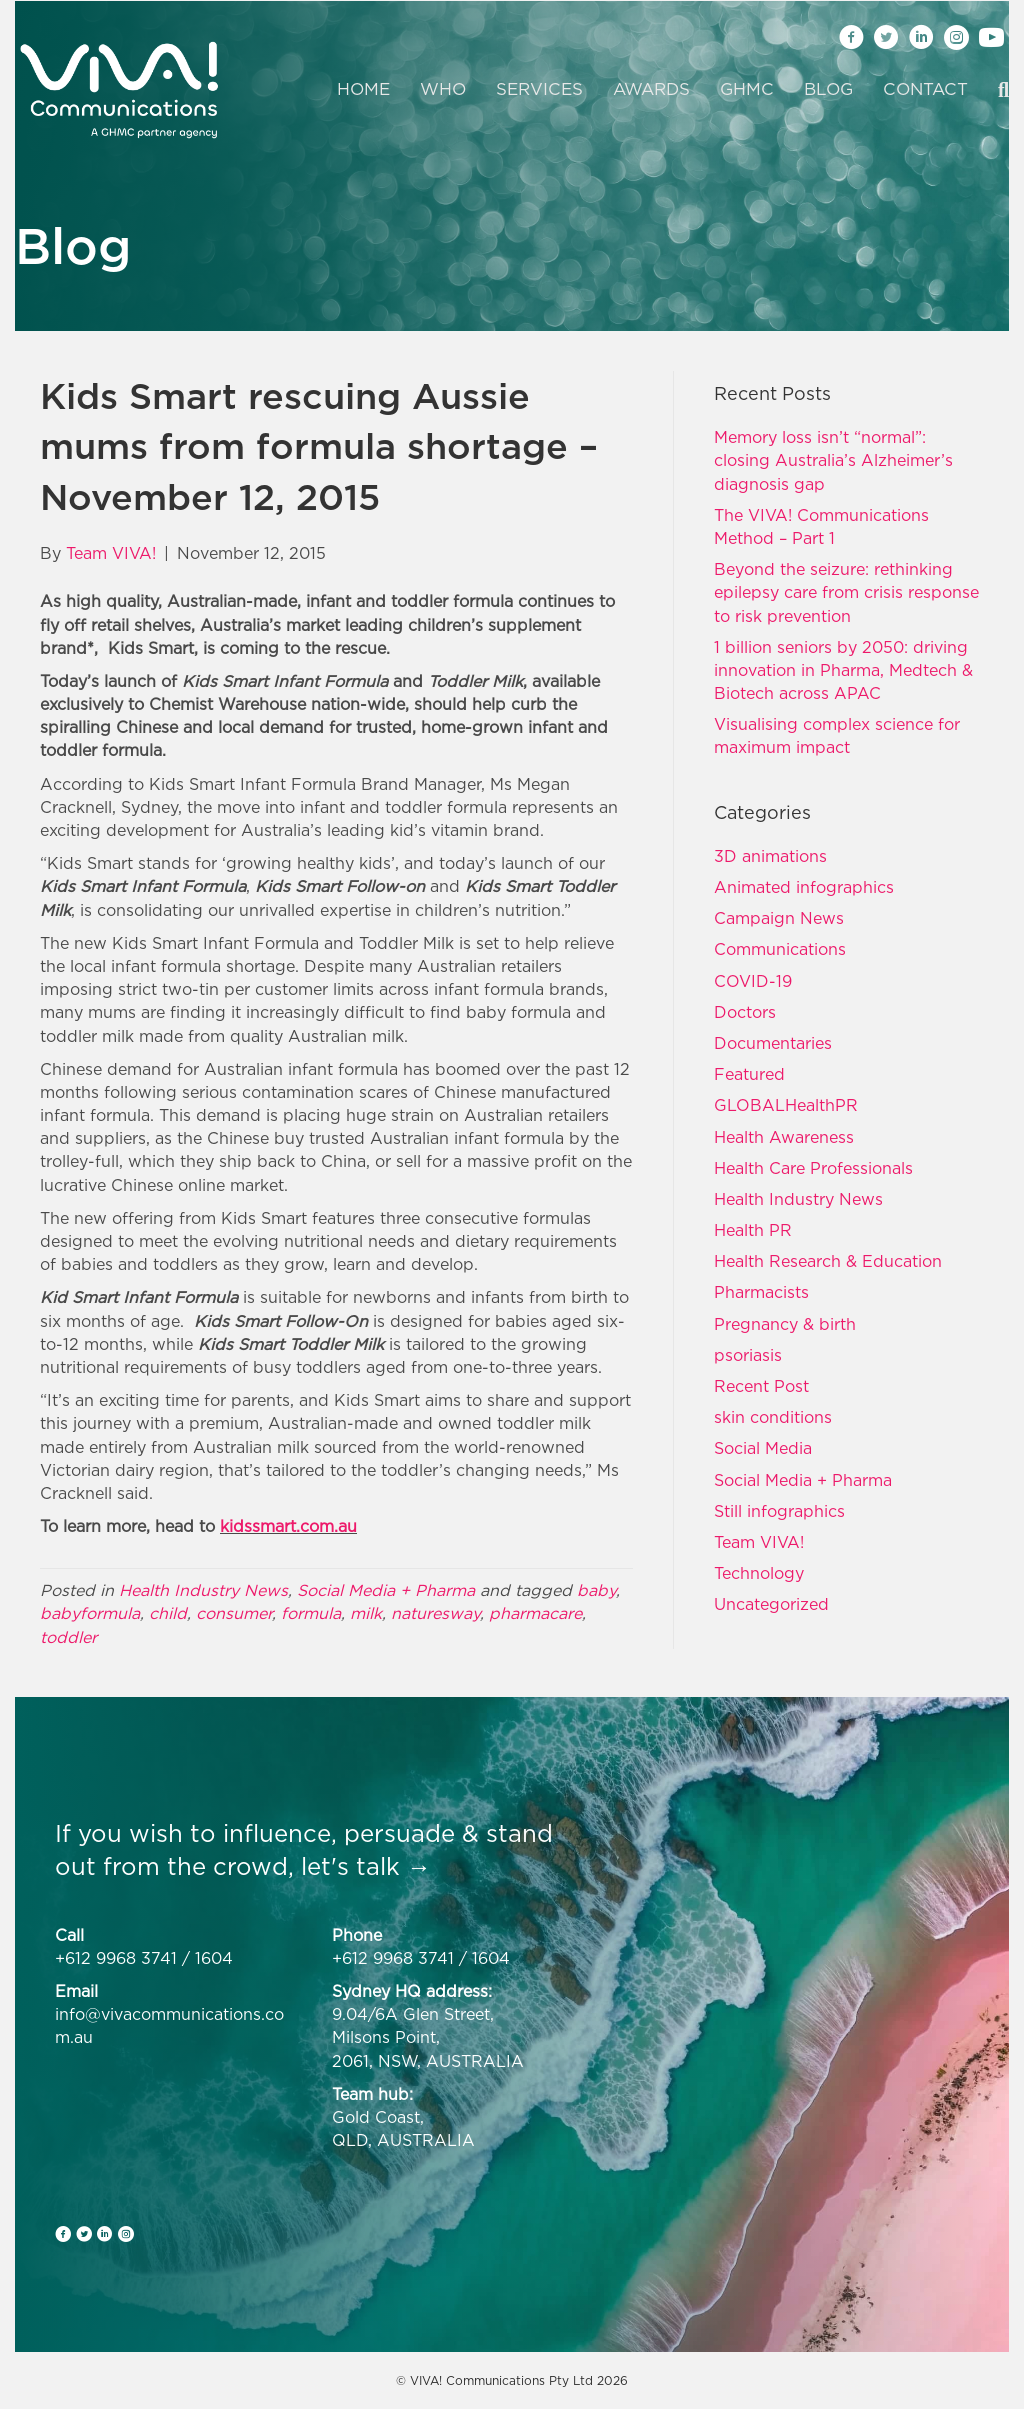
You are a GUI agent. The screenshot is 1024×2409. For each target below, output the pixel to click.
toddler (68, 1637)
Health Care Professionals (813, 1168)
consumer (234, 1613)
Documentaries (773, 1043)
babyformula (90, 1613)
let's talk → (366, 1866)
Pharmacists (761, 1292)
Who (443, 89)
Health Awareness (784, 1137)
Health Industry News (203, 1590)
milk (366, 1613)
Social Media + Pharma (386, 1590)
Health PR (753, 1230)
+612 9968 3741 (116, 1958)
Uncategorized (771, 1604)
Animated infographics (804, 887)
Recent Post (761, 1386)
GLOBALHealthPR (786, 1105)
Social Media (763, 1448)
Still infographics (779, 1511)
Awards (651, 89)
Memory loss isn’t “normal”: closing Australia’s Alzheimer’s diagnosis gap (833, 460)
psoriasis (748, 1355)
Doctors (745, 1012)
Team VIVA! (759, 1542)
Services (539, 89)
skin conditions (773, 1417)
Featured (749, 1074)
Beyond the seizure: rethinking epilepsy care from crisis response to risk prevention (846, 592)
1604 (214, 1958)
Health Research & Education (828, 1261)
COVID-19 (753, 981)
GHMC (747, 89)
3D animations (770, 856)
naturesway (435, 1613)
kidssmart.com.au (288, 1526)
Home (363, 89)
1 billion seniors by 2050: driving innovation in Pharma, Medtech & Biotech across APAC (843, 670)
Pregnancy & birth (785, 1324)
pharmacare (535, 1613)
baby (596, 1590)
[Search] (996, 90)
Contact (925, 89)
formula (311, 1613)
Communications (780, 949)
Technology (759, 1573)
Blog (828, 89)
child (168, 1613)
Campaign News (779, 918)
